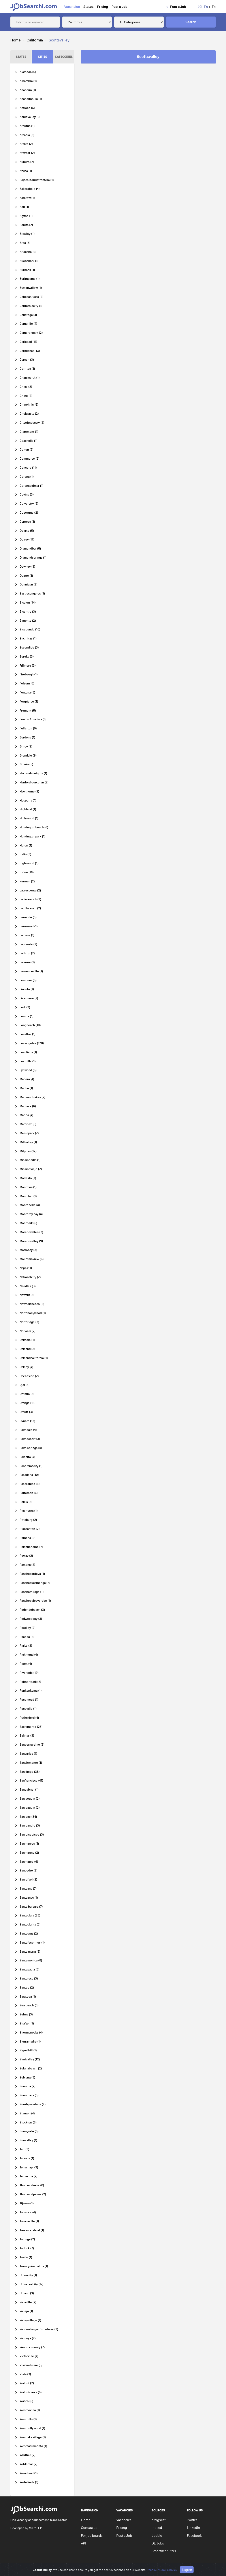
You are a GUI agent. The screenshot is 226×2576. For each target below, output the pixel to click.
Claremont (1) (29, 432)
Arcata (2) (26, 144)
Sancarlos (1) (28, 1754)
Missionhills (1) (30, 1160)
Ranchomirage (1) (32, 1592)
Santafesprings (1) (32, 1942)
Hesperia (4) (28, 800)
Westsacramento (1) (33, 2446)
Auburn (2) (27, 162)
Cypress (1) (27, 522)
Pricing (102, 6)
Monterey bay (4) (31, 1214)
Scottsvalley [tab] (148, 56)
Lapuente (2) (28, 944)
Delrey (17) (27, 539)
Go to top (205, 2570)
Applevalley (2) (30, 117)
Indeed (157, 2527)
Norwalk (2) (28, 1331)
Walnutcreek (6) (31, 2392)
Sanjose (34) (28, 1817)
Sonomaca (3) (29, 2095)
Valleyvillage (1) (30, 2320)
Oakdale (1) (27, 1340)
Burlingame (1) (30, 279)
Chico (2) (26, 387)
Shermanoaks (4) (31, 2032)
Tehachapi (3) (29, 2167)
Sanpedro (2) (29, 1870)
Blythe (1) (26, 216)
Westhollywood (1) (32, 2428)
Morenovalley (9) (31, 1241)
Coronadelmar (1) (31, 486)
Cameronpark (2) (31, 333)
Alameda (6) (28, 72)
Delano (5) (27, 531)
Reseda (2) (27, 1637)
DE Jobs (158, 2543)
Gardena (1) (27, 737)
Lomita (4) (27, 1016)
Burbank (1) (27, 270)
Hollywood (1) (29, 818)
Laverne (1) (27, 962)
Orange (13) (28, 1403)
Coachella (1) (29, 441)
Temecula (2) (29, 2176)
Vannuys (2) (28, 2338)
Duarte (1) (26, 576)
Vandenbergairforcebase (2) (39, 2329)
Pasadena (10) (29, 1475)
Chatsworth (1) (30, 378)
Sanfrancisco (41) (31, 1780)
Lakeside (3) (28, 917)
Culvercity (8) (29, 503)
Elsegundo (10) (30, 629)
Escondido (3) (29, 647)
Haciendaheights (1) (33, 773)
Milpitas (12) (28, 1151)
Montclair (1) (28, 1196)
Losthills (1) (28, 1061)
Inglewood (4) (29, 863)
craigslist (159, 2520)
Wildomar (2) (29, 2464)
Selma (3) (26, 2014)
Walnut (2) (27, 2383)
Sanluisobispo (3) (32, 1834)
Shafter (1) (27, 2023)
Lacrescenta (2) (30, 890)
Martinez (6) (28, 1124)
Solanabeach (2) (31, 2068)
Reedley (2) (28, 1628)
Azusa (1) (26, 171)
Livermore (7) (29, 998)
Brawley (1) (27, 234)
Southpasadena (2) (33, 2104)
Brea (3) (25, 243)
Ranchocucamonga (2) (35, 1583)
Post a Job (119, 6)
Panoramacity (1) (31, 1466)
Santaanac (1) (29, 1897)
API (83, 2543)
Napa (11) (26, 1268)
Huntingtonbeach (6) (34, 827)
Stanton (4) (27, 2113)
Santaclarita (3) (30, 1924)
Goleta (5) (26, 764)
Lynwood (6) (28, 1070)
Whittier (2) (28, 2455)
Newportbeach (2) (32, 1304)
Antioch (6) (27, 108)
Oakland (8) (27, 1349)
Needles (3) (28, 1286)
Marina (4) (26, 1115)
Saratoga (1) (28, 1996)
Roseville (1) (28, 1709)
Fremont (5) (28, 710)
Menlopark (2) (29, 1133)
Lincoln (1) (27, 989)
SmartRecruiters (164, 2551)
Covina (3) (27, 494)
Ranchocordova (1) (32, 1574)
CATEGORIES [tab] (64, 56)
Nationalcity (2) (30, 1277)
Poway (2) (26, 1556)
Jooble (157, 2535)
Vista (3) (25, 2374)
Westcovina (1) (30, 2410)
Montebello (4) (30, 1205)
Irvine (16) (27, 872)
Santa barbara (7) (31, 1907)
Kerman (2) (27, 881)
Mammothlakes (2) (32, 1097)
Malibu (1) (26, 1088)
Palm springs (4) (31, 1448)
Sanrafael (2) (28, 1879)
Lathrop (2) (27, 953)
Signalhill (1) (28, 2050)
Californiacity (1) (31, 306)
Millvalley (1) (28, 1142)
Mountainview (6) (32, 1259)
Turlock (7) (27, 2248)
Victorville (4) (29, 2356)
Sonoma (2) (28, 2086)
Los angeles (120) (32, 1043)
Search (190, 22)
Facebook (194, 2535)
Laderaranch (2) (30, 899)
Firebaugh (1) (29, 674)
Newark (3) (27, 1295)
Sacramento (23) (31, 1727)
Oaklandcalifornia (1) (34, 1358)
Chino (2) (26, 396)
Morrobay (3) (28, 1250)
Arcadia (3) (27, 135)
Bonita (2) (26, 225)
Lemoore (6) (28, 980)
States (88, 6)
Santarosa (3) (29, 1978)
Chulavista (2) (29, 414)
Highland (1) (28, 809)
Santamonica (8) (31, 1960)
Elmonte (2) (28, 621)
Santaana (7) (28, 1888)
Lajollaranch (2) (30, 908)
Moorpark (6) (28, 1223)
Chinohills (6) (29, 404)
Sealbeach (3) (29, 2005)
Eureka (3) (27, 656)
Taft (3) (24, 2149)
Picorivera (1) (29, 1511)
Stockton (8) (28, 2122)
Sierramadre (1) (30, 2041)
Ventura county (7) (32, 2347)
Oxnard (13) (27, 1421)
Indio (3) (25, 854)
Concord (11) (28, 468)
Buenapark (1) (29, 261)
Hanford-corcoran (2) (34, 782)
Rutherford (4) (29, 1718)
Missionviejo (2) (31, 1169)
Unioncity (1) (28, 2275)
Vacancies (72, 6)
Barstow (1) (27, 198)
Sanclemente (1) (31, 1763)
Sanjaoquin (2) (30, 1799)
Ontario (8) (27, 1394)
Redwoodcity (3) (31, 1619)
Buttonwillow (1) (31, 288)
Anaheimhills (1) (31, 99)
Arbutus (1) (27, 126)
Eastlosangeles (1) (32, 593)
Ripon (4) (26, 1664)
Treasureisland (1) (32, 2230)
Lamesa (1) (27, 935)
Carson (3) (27, 360)
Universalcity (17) (31, 2284)
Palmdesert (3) (30, 1439)
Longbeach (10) (30, 1025)
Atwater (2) (27, 153)
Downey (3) (27, 567)
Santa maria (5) (30, 1951)
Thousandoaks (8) (32, 2185)
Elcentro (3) (28, 611)
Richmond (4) (29, 1655)
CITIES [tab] (42, 56)
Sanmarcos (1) (29, 1843)
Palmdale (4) (28, 1430)
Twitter (192, 2520)
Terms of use (160, 2570)
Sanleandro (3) (30, 1825)
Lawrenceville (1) (31, 971)
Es (214, 6)
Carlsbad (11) (28, 342)
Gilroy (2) (26, 746)
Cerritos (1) (27, 369)
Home (15, 40)
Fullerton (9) (28, 728)
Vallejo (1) (26, 2311)
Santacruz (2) (29, 1933)
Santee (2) (27, 1987)
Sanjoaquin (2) (30, 1808)
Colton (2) (27, 449)
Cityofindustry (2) (32, 423)
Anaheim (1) (28, 90)
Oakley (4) (26, 1367)
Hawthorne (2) (29, 791)
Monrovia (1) (28, 1187)
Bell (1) (24, 207)
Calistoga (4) (28, 315)
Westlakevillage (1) (33, 2437)
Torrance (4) (28, 2212)
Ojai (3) (25, 1385)
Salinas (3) (27, 1735)
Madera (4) (27, 1079)
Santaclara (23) (30, 1915)
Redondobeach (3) (32, 1610)
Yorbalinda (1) (29, 2482)
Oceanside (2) (29, 1376)
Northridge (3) (29, 1322)
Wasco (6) (26, 2401)
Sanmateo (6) (29, 1862)
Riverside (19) (29, 1673)
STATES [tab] (21, 56)
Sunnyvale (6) (29, 2131)
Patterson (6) (29, 1493)
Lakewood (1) (29, 926)
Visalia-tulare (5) (31, 2365)
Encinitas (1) (28, 638)
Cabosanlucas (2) (31, 297)
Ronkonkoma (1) (31, 1690)
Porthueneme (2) (31, 1547)
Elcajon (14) (28, 602)
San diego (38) (30, 1772)
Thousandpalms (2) (33, 2194)
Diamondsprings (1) (33, 557)
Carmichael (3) (30, 351)
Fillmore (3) (28, 665)
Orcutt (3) (26, 1412)
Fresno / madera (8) (33, 719)
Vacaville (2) (28, 2302)
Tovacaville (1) (29, 2221)
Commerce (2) (30, 458)
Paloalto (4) (27, 1457)
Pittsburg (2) (28, 1520)
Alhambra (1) (28, 81)
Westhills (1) (28, 2419)
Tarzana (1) (27, 2158)
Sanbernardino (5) (32, 1745)
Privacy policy (139, 2570)
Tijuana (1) (27, 2203)
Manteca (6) (28, 1106)
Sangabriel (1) (29, 1789)
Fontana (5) (27, 692)
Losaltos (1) (28, 1034)
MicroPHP (35, 2528)
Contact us (89, 2527)
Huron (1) (26, 845)
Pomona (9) (28, 1538)
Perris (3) (26, 1502)
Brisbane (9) (28, 252)
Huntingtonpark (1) (32, 836)
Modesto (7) (28, 1178)
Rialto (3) (26, 1646)
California (35, 40)
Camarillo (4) (28, 324)
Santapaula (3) (30, 1969)
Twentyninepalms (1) (34, 2266)
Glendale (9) (28, 755)
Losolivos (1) (28, 1052)
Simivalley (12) (30, 2059)
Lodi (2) (25, 1007)
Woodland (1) (29, 2473)
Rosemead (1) (29, 1700)
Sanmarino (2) (29, 1853)
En (206, 6)
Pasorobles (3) (30, 1484)
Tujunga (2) (27, 2239)
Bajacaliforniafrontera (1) (37, 180)
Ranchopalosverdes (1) (35, 1601)
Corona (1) (27, 477)
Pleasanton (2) (30, 1529)
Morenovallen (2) (31, 1232)
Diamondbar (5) (30, 548)
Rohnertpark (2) (30, 1682)
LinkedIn (193, 2527)
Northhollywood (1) (33, 1313)
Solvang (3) (27, 2077)
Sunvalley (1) (28, 2140)
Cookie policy (181, 2570)
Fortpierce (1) (29, 701)
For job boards (92, 2535)
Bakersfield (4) (30, 189)
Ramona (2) (27, 1565)
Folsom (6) (27, 683)
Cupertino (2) (29, 512)
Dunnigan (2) (29, 584)
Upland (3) (27, 2293)
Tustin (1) (26, 2257)
